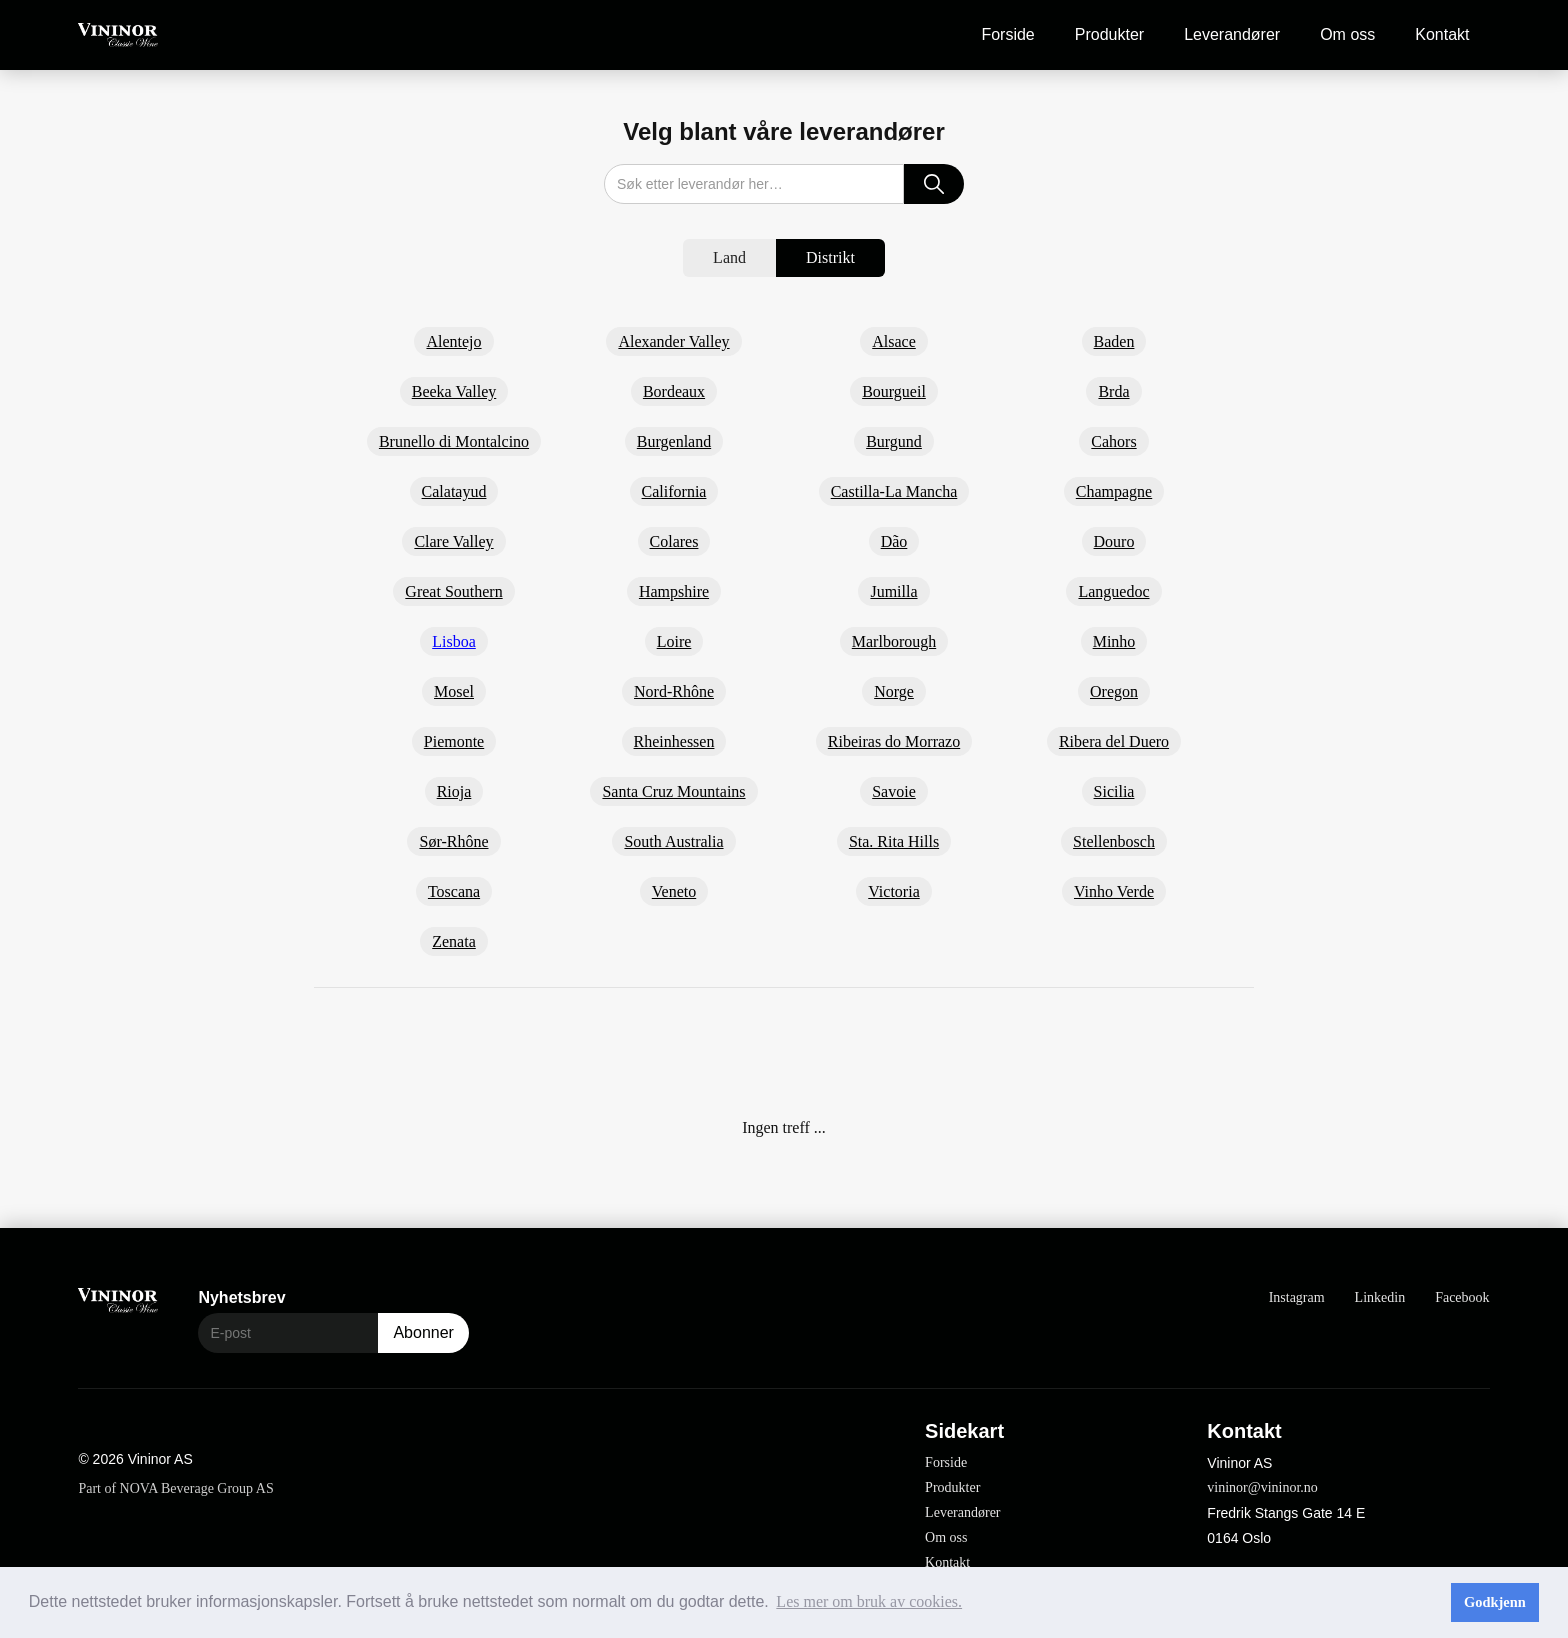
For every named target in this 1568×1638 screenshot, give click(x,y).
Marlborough (894, 641)
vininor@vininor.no (1262, 1487)
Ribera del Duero (1114, 741)
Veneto (674, 891)
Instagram (1297, 1297)
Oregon (1114, 691)
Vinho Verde (1114, 891)
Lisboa (454, 641)
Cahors (1113, 441)
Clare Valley (453, 541)
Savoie (894, 791)
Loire (674, 641)
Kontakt (1442, 34)
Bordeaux (674, 391)
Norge (894, 691)
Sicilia (1114, 791)
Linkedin (1380, 1297)
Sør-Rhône (453, 841)
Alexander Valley (673, 341)
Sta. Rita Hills (894, 841)
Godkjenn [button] (1495, 1602)
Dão (894, 541)
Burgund (894, 441)
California (674, 491)
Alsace (894, 341)
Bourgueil (894, 391)
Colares (674, 541)
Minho (1114, 641)
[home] (118, 35)
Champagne (1114, 491)
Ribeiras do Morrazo (894, 741)
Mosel (454, 691)
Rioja (454, 791)
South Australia (673, 841)
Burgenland (674, 441)
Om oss (1347, 34)
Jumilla (893, 591)
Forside (1007, 34)
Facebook (1462, 1297)
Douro (1114, 541)
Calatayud (454, 491)
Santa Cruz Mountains (673, 791)
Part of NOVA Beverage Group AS (175, 1488)
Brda (1113, 391)
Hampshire (674, 591)
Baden (1114, 341)
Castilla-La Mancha (894, 491)
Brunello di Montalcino (454, 441)
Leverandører (1232, 34)
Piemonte (454, 741)
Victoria (893, 891)
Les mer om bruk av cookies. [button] (869, 1601)
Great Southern (453, 591)
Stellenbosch (1114, 841)
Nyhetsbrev (241, 1297)
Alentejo (453, 341)
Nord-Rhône (674, 691)
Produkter (1109, 34)
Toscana (454, 891)
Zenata (454, 941)
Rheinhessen (674, 741)
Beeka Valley (454, 391)
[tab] (729, 258)
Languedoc (1113, 591)
